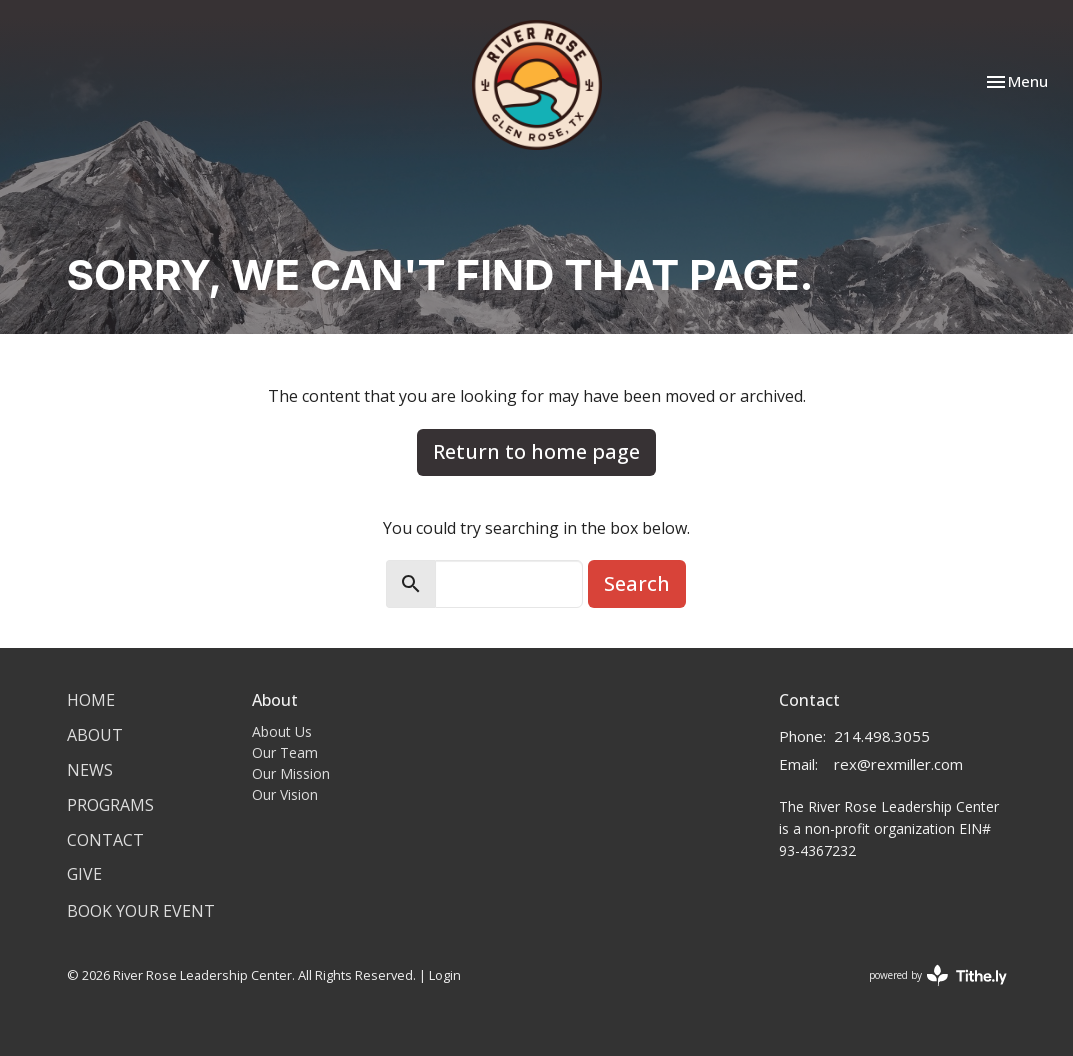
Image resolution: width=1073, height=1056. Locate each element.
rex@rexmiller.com (898, 764)
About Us (282, 731)
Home (91, 700)
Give (84, 874)
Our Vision (285, 794)
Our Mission (291, 773)
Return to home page (536, 451)
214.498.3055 (882, 736)
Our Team (285, 752)
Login (445, 975)
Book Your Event (141, 911)
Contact (105, 840)
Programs (110, 805)
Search (637, 583)
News (90, 770)
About (95, 735)
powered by (938, 975)
